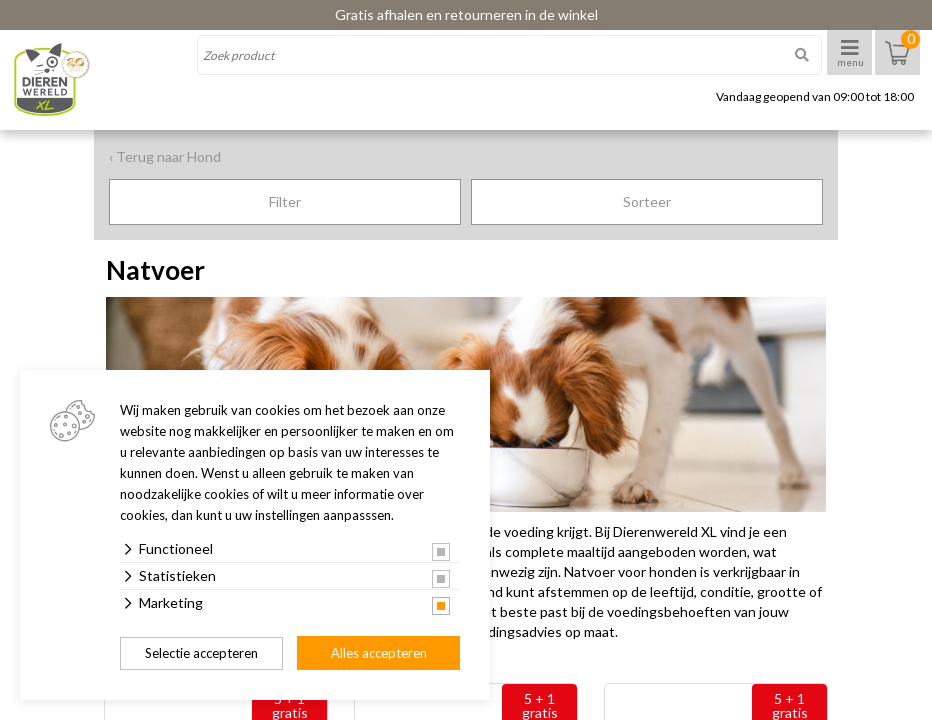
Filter (285, 201)
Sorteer (647, 201)
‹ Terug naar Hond (165, 156)
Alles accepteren (379, 653)
